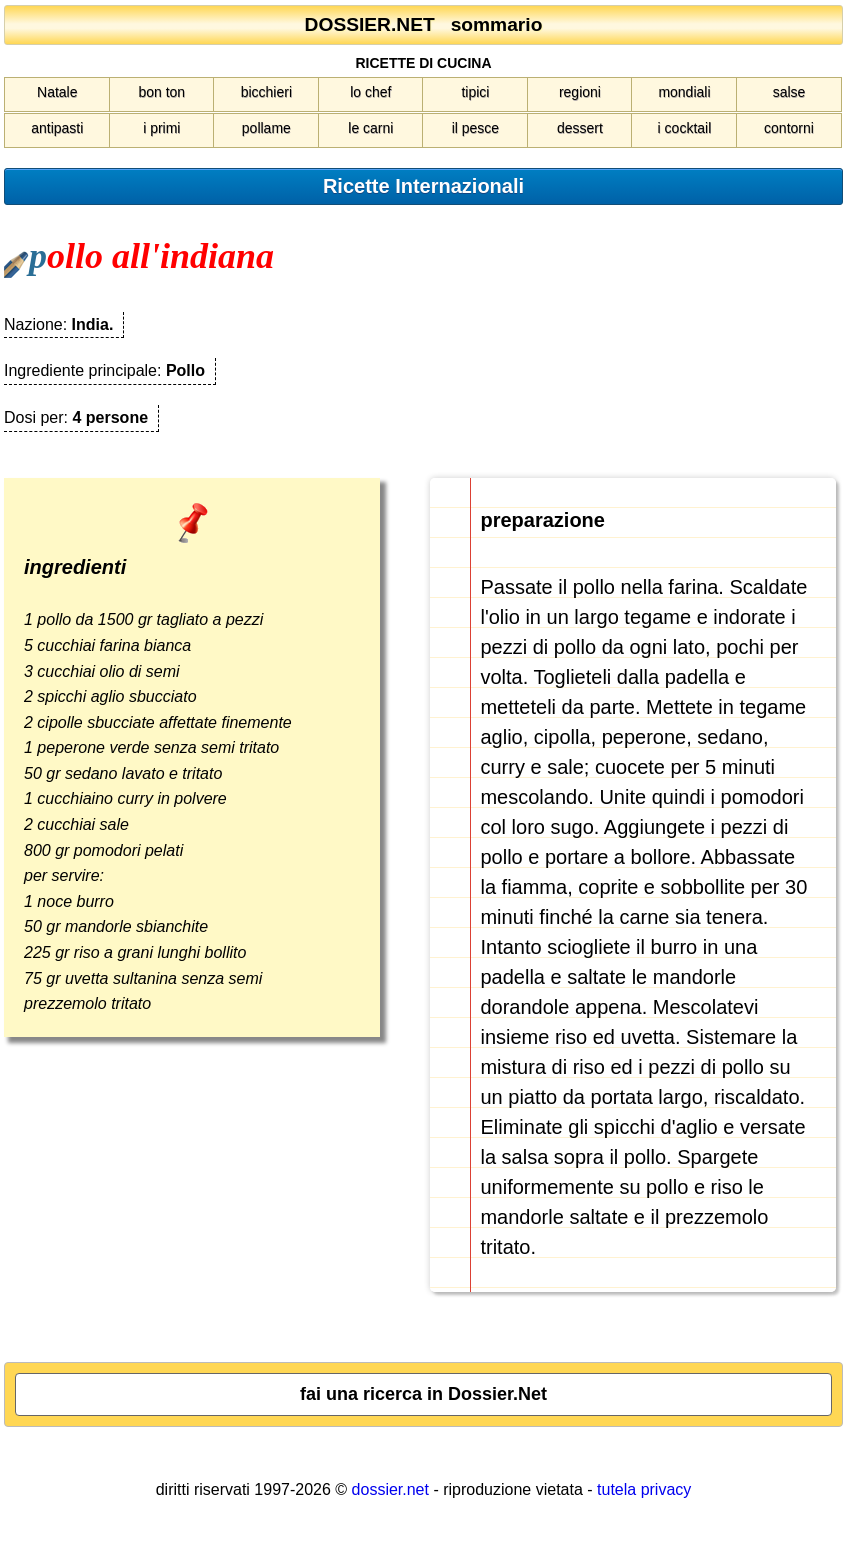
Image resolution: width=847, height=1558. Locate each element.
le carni (370, 128)
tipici (475, 92)
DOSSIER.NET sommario (424, 24)
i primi (161, 128)
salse (789, 92)
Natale (57, 92)
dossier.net (390, 1489)
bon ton (161, 92)
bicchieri (266, 92)
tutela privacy (644, 1489)
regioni (580, 92)
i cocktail (685, 128)
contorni (789, 128)
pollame (266, 128)
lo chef (370, 92)
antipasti (57, 128)
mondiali (684, 92)
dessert (580, 128)
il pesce (475, 128)
